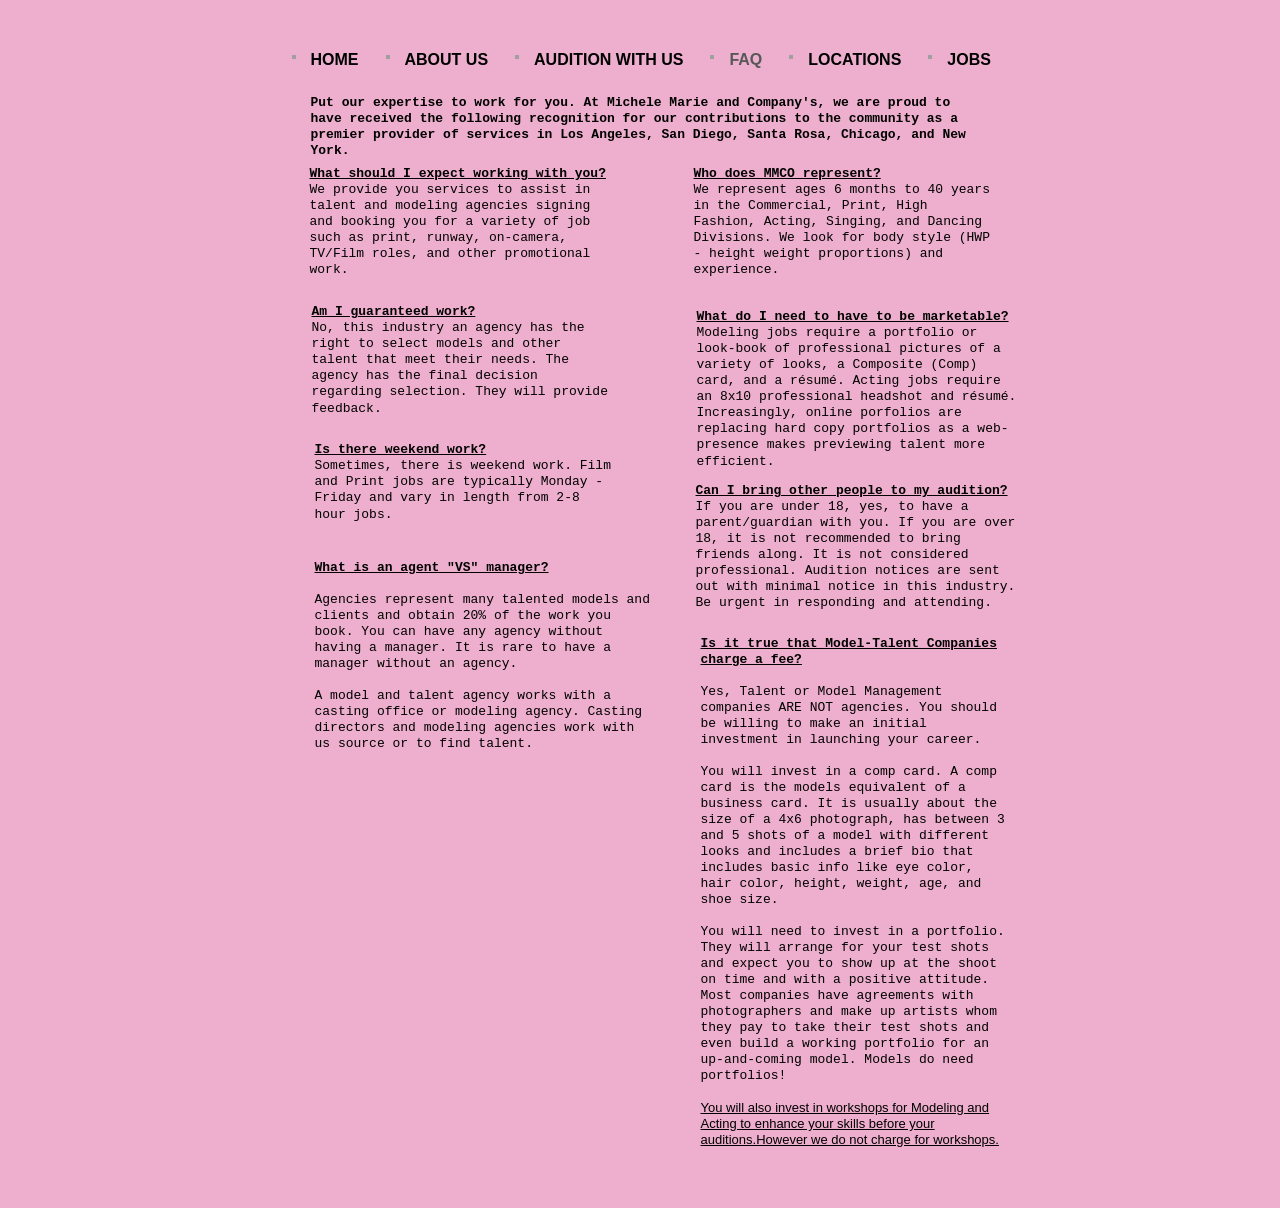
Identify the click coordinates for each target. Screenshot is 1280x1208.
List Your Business (821, 1191)
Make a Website (702, 1191)
